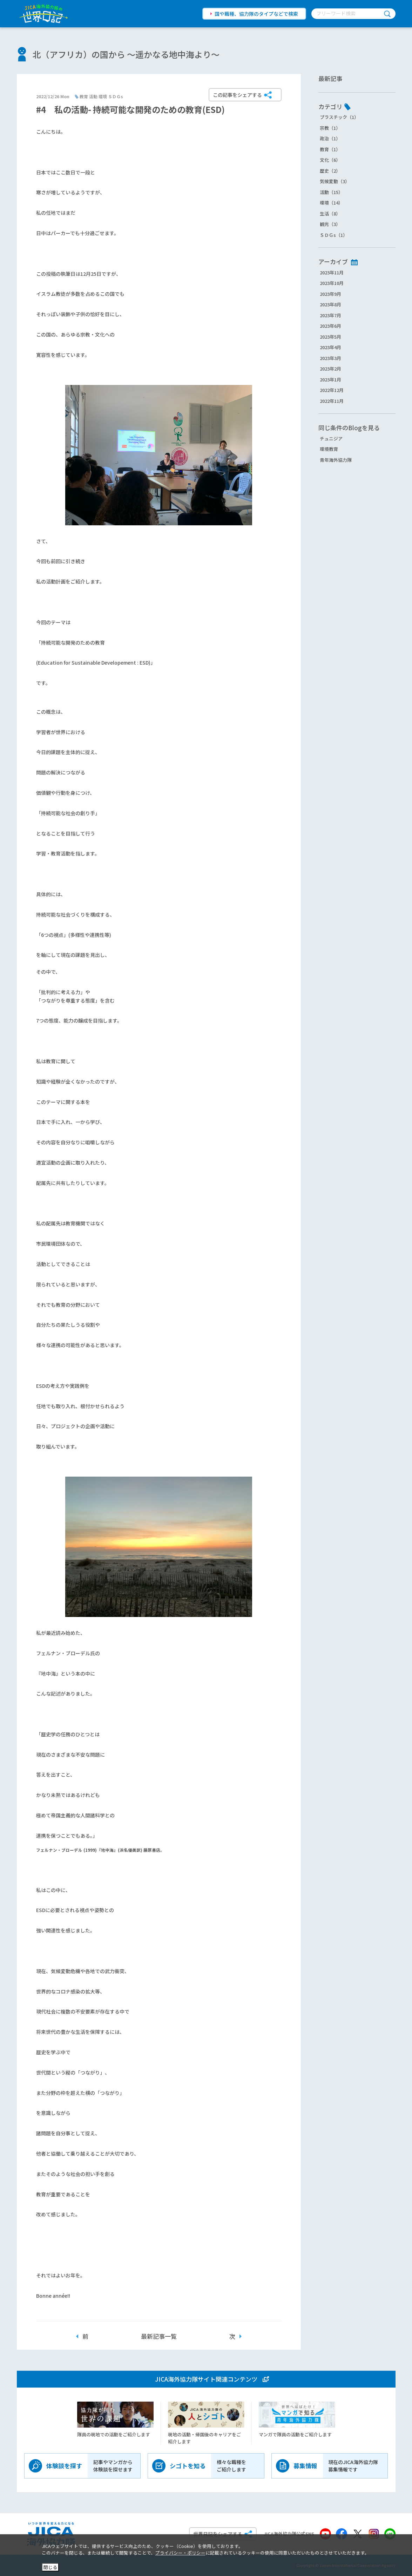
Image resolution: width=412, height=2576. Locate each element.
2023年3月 (330, 358)
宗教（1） (330, 128)
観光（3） (330, 224)
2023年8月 (330, 304)
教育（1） (330, 149)
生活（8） (330, 213)
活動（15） (331, 192)
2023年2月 (330, 368)
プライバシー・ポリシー (180, 2552)
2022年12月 (332, 390)
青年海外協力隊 (336, 460)
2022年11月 (332, 401)
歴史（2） (330, 170)
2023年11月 (332, 272)
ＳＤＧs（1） (333, 235)
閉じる (50, 2567)
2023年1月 (330, 379)
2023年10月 (332, 283)
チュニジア (331, 438)
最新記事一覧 (159, 2336)
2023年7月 (330, 315)
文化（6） (330, 160)
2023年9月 (330, 294)
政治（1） (330, 138)
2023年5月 (330, 336)
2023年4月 (330, 347)
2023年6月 (330, 325)
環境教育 (329, 449)
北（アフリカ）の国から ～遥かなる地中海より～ (126, 54)
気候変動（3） (335, 181)
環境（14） (331, 202)
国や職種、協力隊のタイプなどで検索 (256, 13)
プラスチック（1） (339, 117)
